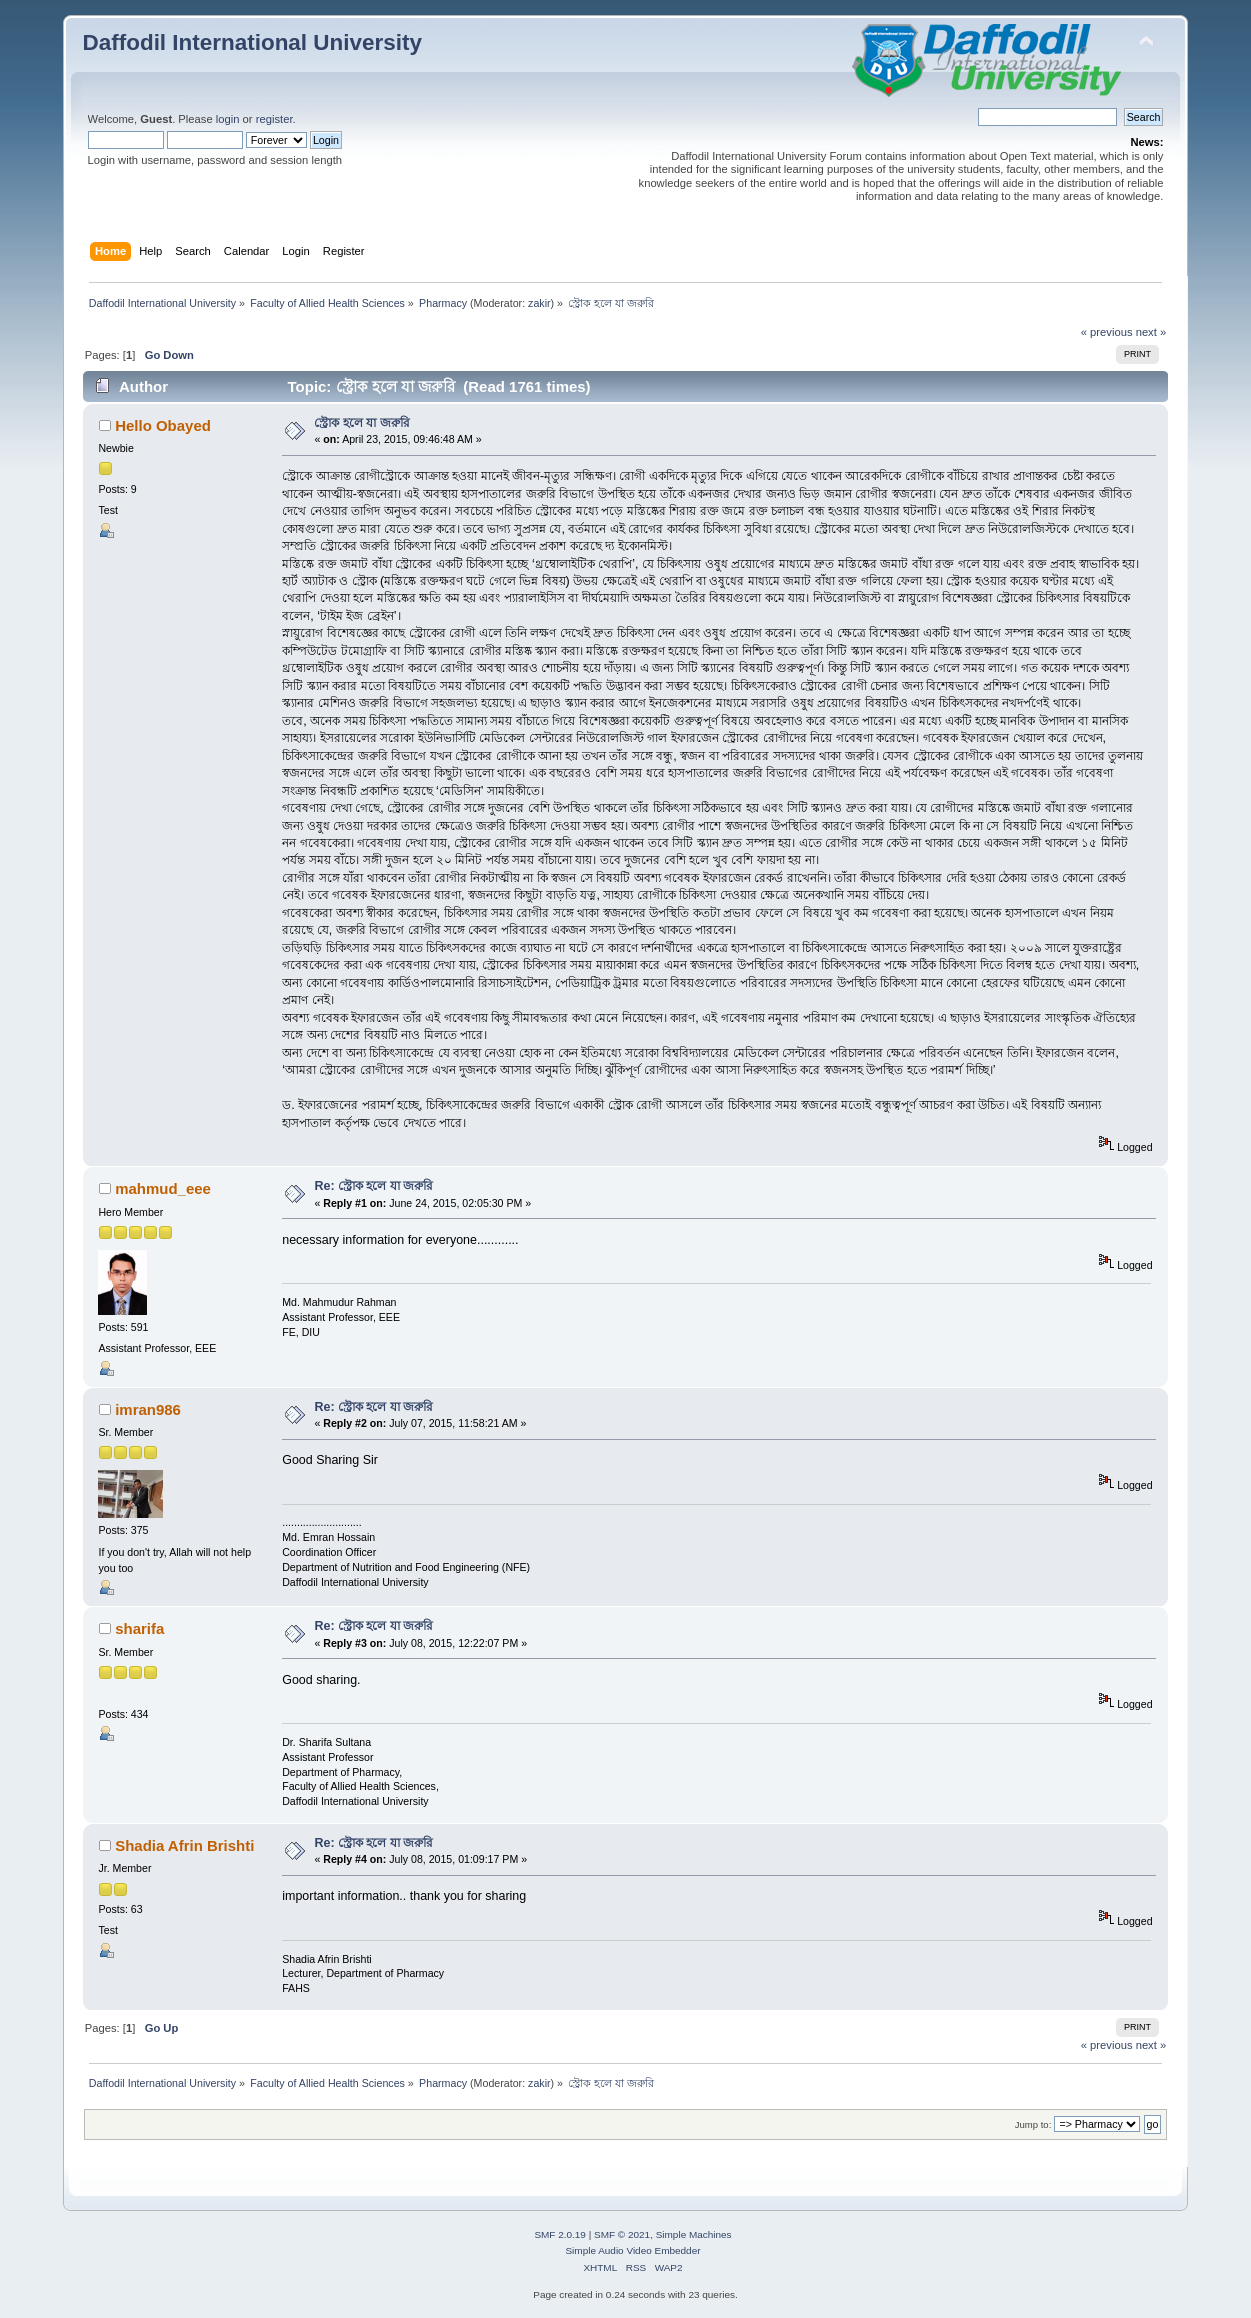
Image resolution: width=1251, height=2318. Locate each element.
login (228, 119)
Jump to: (1033, 2124)
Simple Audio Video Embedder (632, 2250)
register (274, 119)
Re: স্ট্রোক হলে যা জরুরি (373, 1186)
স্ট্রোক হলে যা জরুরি (361, 423)
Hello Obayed (163, 425)
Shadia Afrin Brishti (184, 1845)
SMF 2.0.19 (560, 2234)
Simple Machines (694, 2234)
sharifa (139, 1628)
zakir (539, 303)
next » (1151, 332)
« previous (1107, 332)
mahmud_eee (163, 1188)
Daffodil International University (252, 42)
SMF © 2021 (622, 2234)
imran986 (148, 1409)
